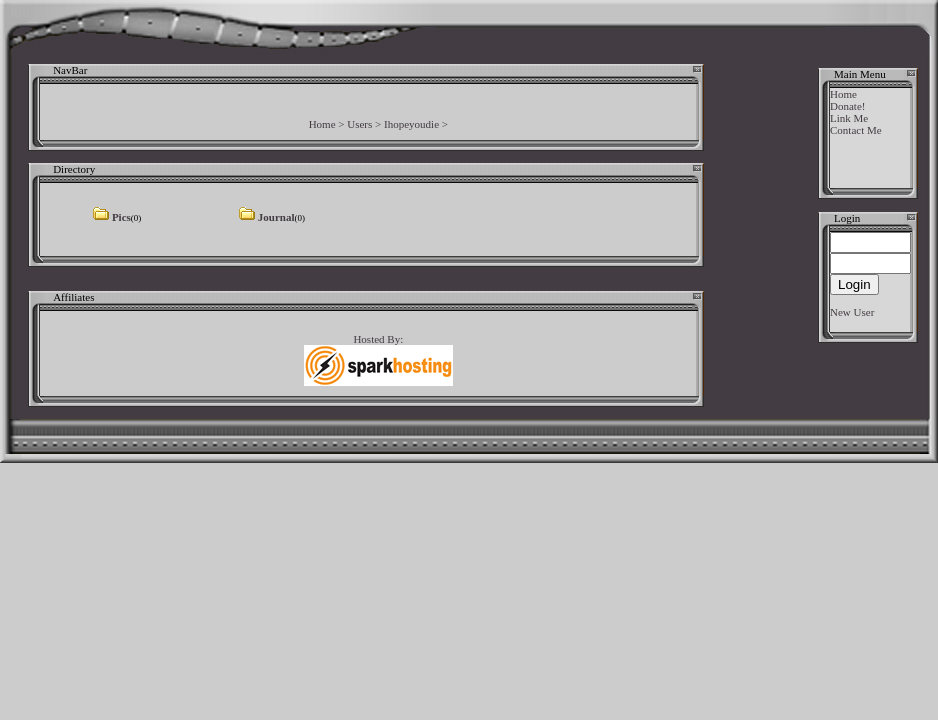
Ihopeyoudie (411, 124)
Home (322, 124)
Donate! (847, 106)
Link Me (849, 118)
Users (359, 124)
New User (852, 312)
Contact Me (856, 130)
